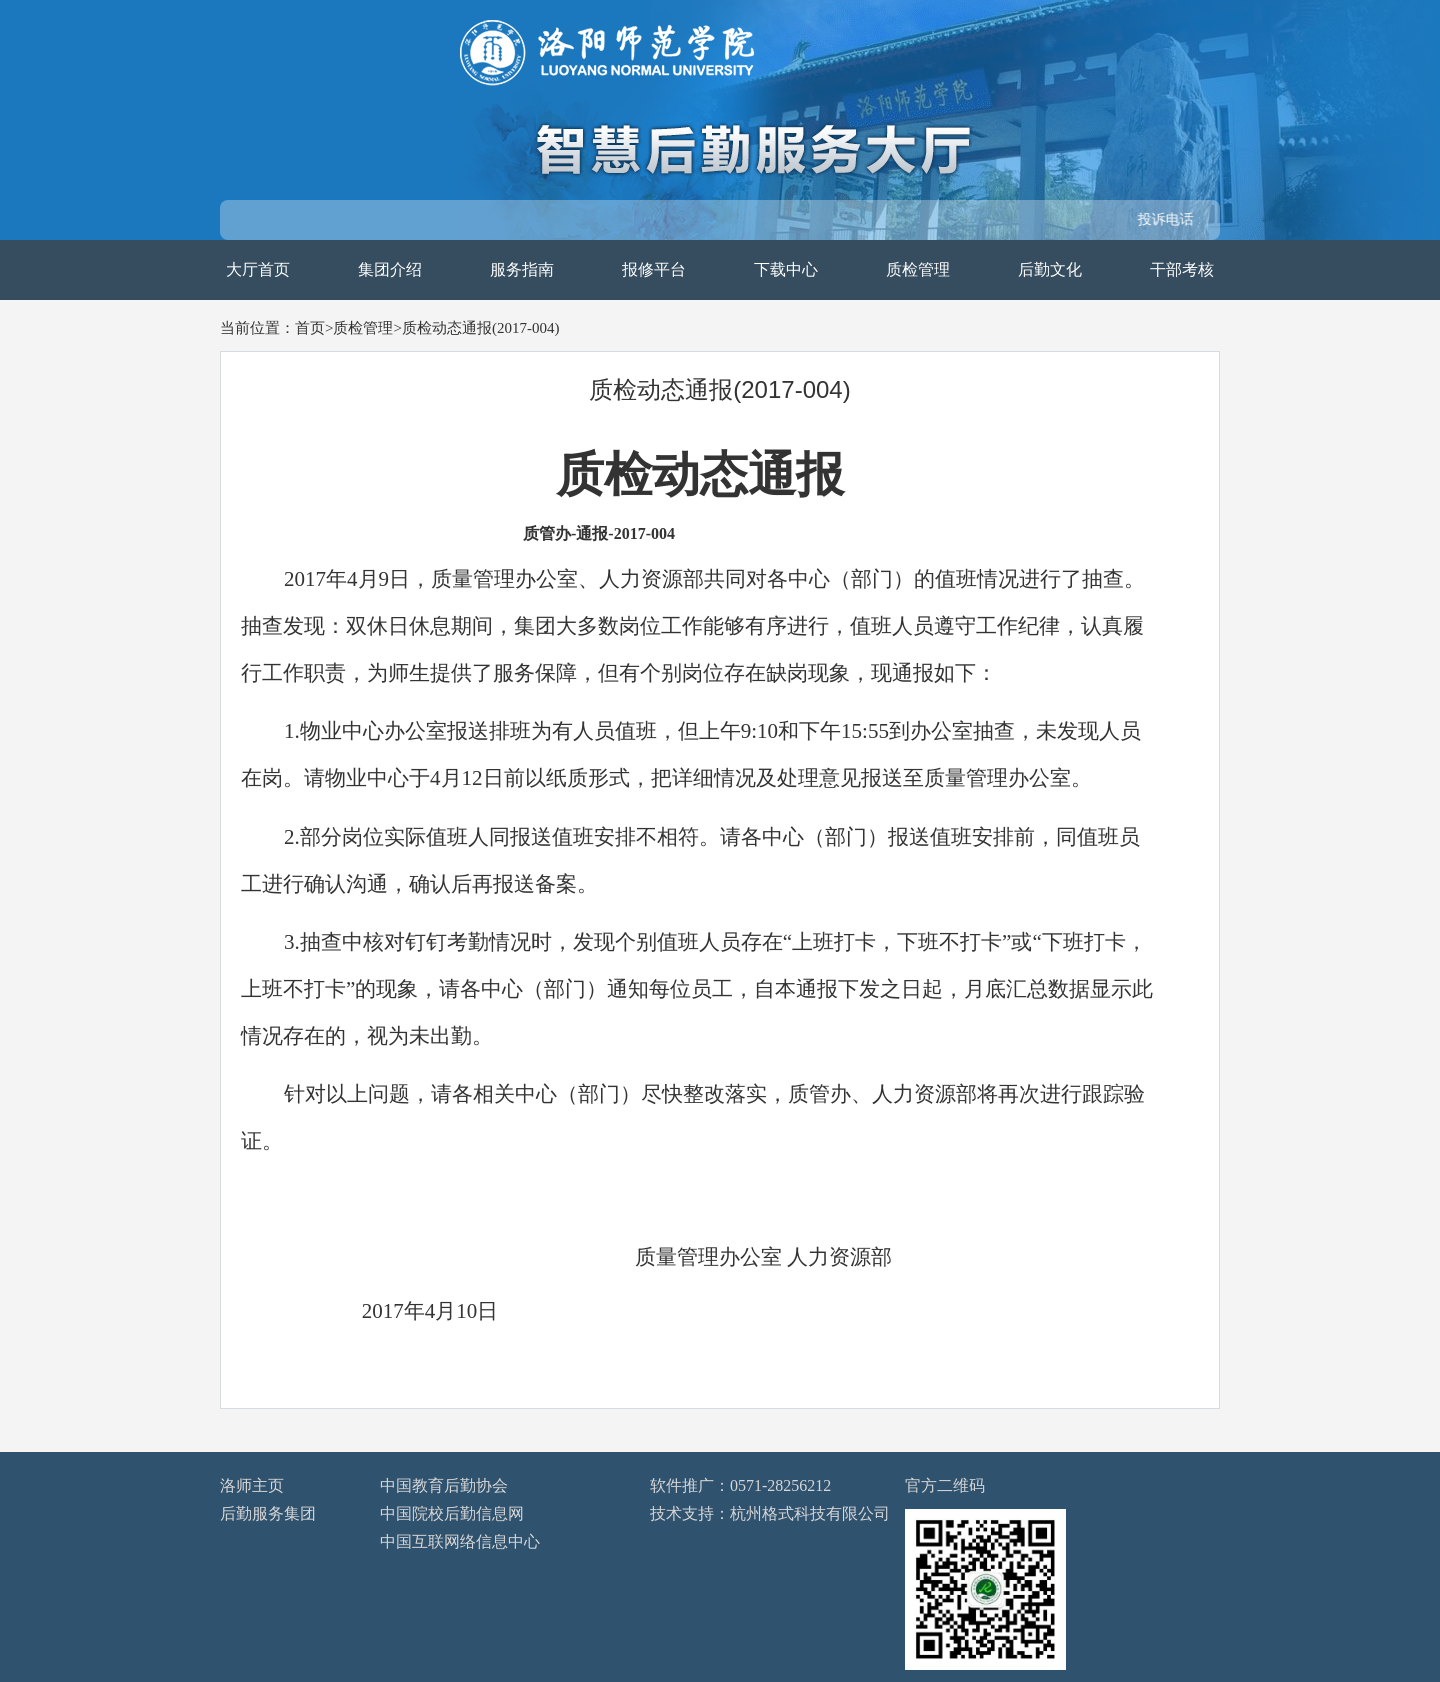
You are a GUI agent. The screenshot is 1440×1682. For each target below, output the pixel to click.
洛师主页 (252, 1485)
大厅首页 (258, 269)
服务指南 (522, 269)
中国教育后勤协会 (444, 1485)
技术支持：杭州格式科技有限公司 (770, 1513)
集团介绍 (390, 269)
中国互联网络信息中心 (460, 1541)
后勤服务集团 (268, 1513)
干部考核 (1182, 269)
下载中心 (786, 269)
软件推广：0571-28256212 (740, 1485)
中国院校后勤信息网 (452, 1513)
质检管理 (918, 269)
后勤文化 (1050, 269)
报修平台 (654, 269)
